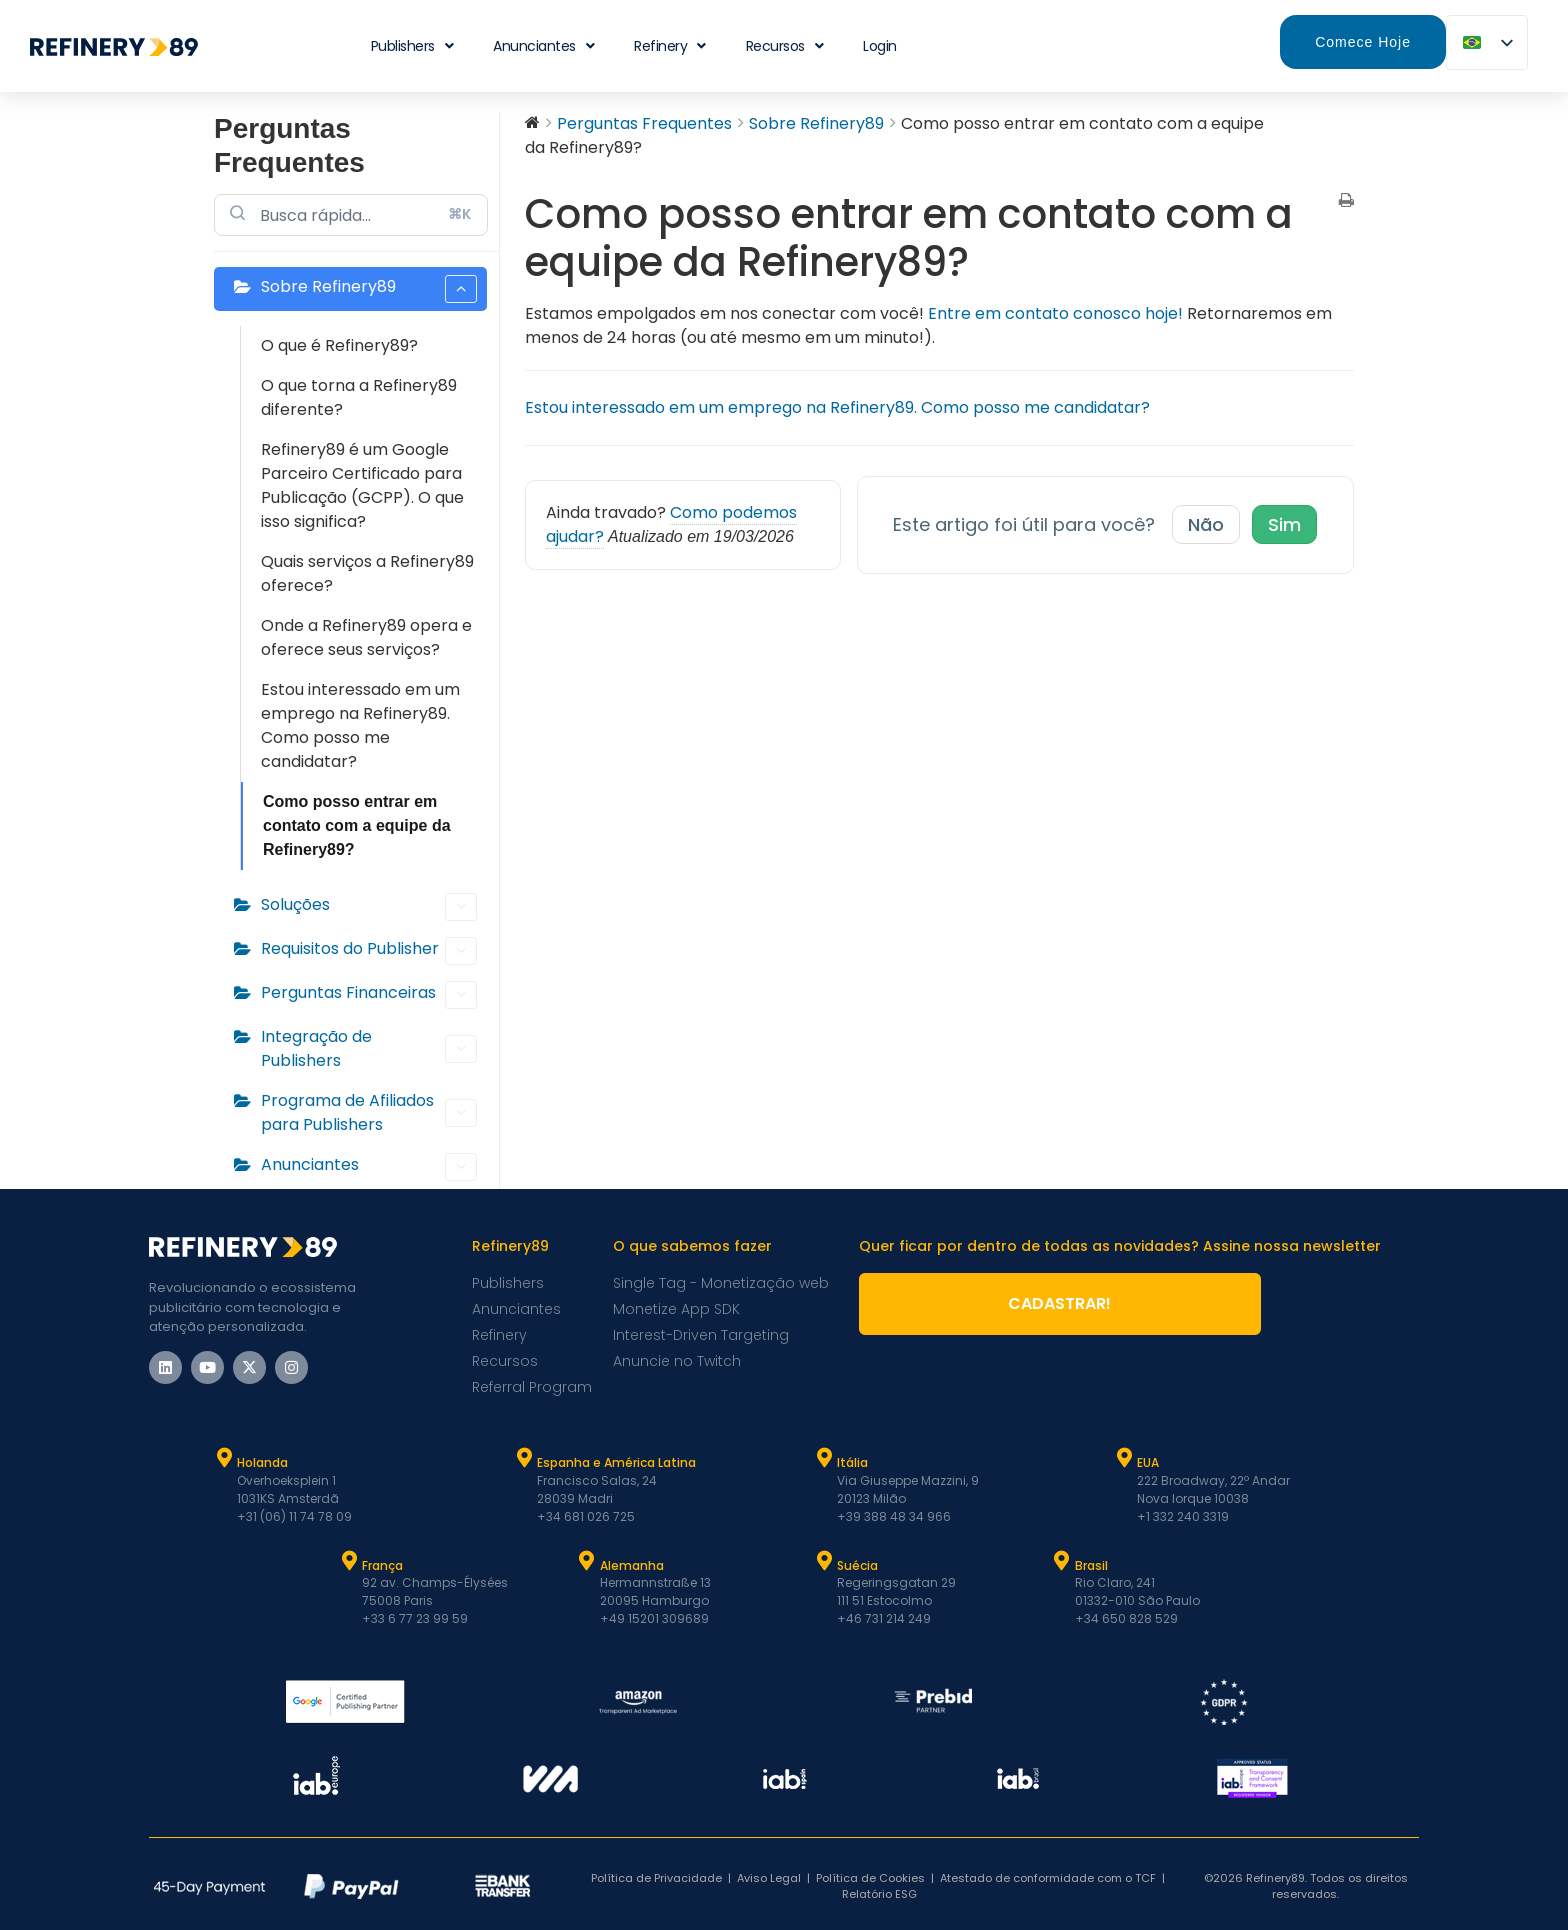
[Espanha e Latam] (524, 1458)
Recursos (785, 46)
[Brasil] (1062, 1561)
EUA (1148, 1462)
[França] (349, 1561)
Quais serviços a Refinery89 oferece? (367, 573)
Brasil (1091, 1565)
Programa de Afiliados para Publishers (369, 1112)
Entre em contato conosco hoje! (1055, 313)
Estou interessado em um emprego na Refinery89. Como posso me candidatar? (360, 725)
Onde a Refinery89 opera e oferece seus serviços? (366, 637)
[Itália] (824, 1458)
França (382, 1565)
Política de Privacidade (656, 1878)
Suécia (857, 1565)
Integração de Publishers (369, 1048)
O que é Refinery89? (339, 345)
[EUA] (1124, 1458)
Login (880, 46)
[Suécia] (824, 1561)
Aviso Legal (769, 1878)
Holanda (262, 1462)
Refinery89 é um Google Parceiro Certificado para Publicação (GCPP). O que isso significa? (362, 485)
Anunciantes (543, 46)
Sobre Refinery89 (369, 289)
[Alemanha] (587, 1561)
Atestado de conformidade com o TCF (1048, 1878)
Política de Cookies (870, 1878)
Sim (1284, 524)
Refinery (670, 46)
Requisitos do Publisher (369, 951)
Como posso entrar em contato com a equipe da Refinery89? (357, 825)
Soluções (369, 907)
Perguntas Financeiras (369, 995)
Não (1206, 524)
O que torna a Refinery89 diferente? (359, 397)
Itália (852, 1462)
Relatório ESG (879, 1894)
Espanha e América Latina (616, 1462)
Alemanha (632, 1565)
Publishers (412, 46)
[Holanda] (224, 1458)
